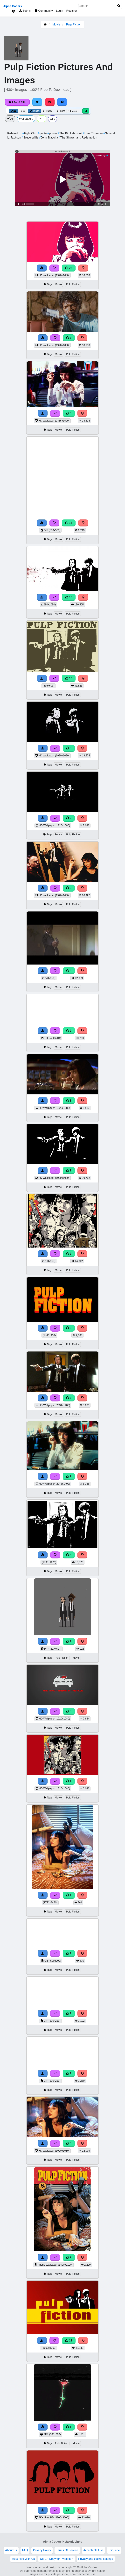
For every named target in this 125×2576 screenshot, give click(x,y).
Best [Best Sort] (61, 111)
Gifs (52, 118)
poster (53, 133)
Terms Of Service (67, 2550)
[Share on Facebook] (62, 102)
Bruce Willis (30, 137)
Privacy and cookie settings (95, 2558)
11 (68, 2340)
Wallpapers (26, 118)
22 (68, 268)
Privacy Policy (42, 2550)
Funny (58, 834)
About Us (11, 2550)
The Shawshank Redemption (78, 137)
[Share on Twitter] (37, 102)
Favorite (17, 102)
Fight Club (30, 133)
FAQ (25, 2550)
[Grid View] (13, 111)
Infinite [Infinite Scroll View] (34, 111)
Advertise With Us (23, 2558)
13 (68, 523)
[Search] (119, 6)
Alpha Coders (12, 6)
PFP (41, 118)
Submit (25, 10)
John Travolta (49, 137)
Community (44, 10)
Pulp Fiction (73, 24)
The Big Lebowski (70, 133)
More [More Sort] (74, 111)
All (10, 118)
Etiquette (114, 2550)
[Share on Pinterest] (50, 102)
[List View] (22, 111)
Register (71, 10)
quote (43, 133)
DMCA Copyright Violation (56, 2558)
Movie (56, 24)
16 (68, 678)
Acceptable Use (93, 2550)
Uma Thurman (93, 133)
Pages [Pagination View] (48, 111)
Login (59, 10)
